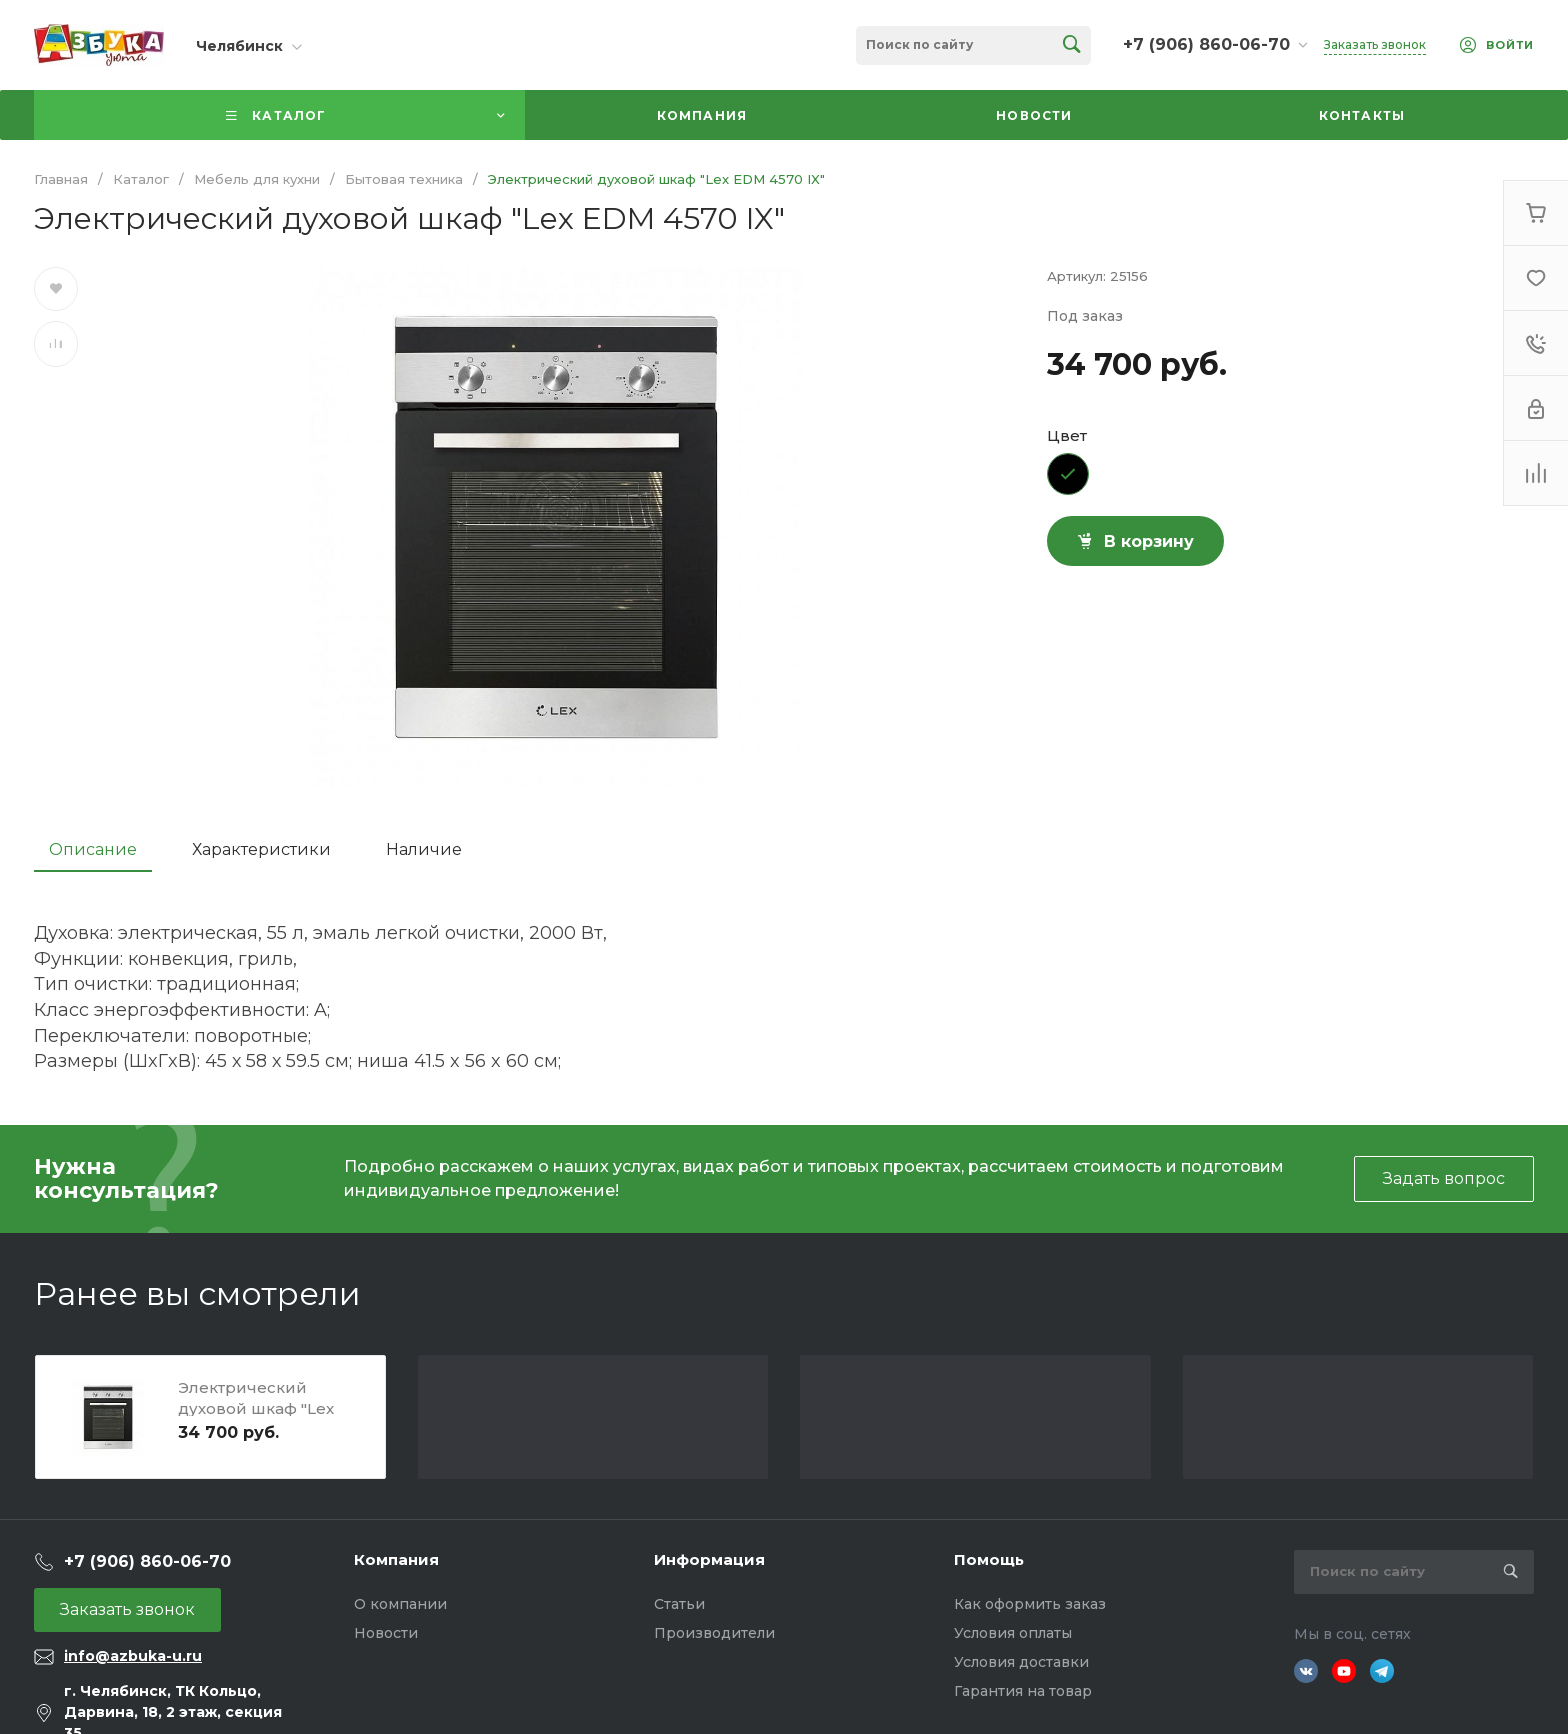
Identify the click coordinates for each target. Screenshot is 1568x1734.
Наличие (424, 849)
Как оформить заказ (1030, 1604)
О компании (400, 1604)
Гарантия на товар (1023, 1691)
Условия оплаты (1013, 1633)
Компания (396, 1559)
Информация (709, 1559)
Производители (714, 1633)
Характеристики (261, 849)
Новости (386, 1633)
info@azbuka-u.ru (133, 1656)
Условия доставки (1021, 1662)
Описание (93, 849)
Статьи (679, 1604)
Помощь (989, 1559)
